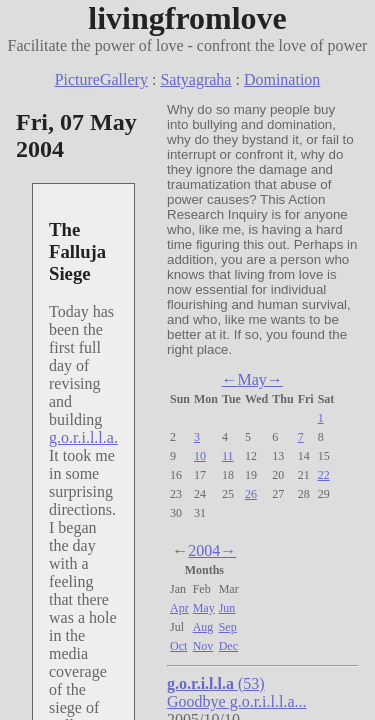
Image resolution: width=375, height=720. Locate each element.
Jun (227, 608)
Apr (179, 608)
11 (228, 456)
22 (324, 475)
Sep (228, 627)
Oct (178, 646)
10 (200, 456)
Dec (228, 646)
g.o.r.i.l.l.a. (83, 437)
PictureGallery (101, 79)
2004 (204, 550)
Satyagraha (195, 79)
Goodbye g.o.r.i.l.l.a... (237, 701)
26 (251, 494)
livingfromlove (187, 18)
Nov (203, 646)
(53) (216, 683)
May (251, 379)
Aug (203, 627)
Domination (282, 79)
